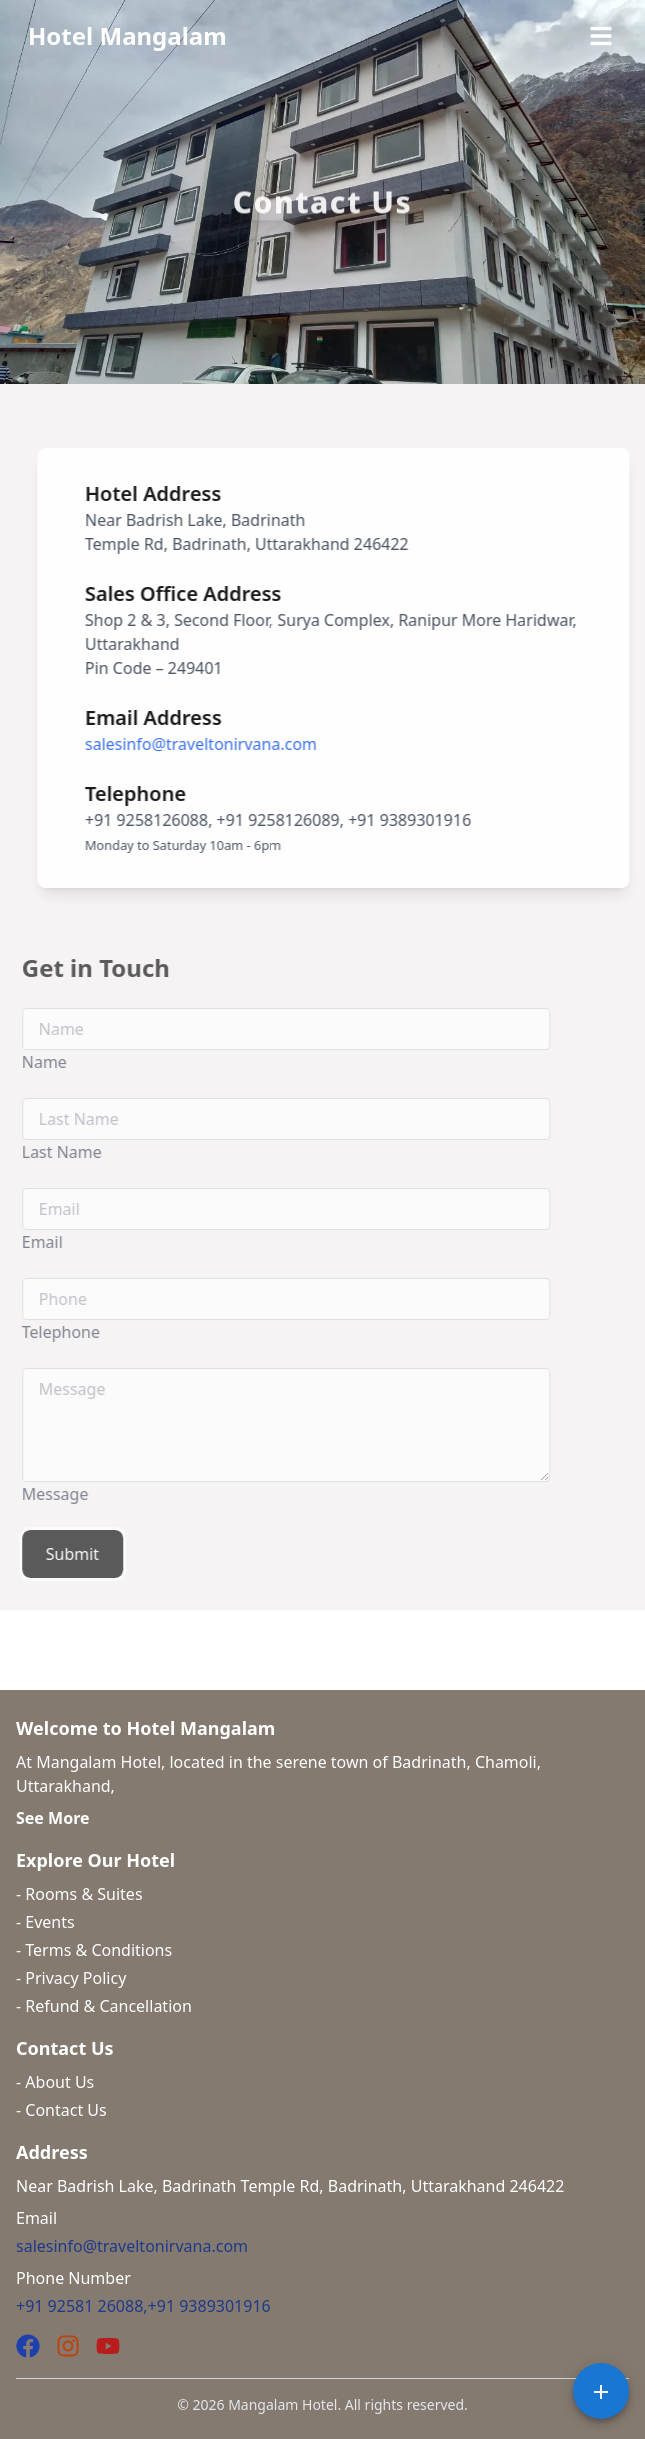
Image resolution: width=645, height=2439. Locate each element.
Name (25, 1062)
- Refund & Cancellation (104, 2006)
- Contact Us (61, 2110)
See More (53, 1818)
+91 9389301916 (209, 2306)
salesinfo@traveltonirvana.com (209, 744)
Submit (53, 1554)
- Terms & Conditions (94, 1950)
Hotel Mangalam (127, 35)
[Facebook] (28, 2346)
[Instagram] (68, 2346)
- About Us (55, 2082)
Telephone (42, 1332)
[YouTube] (108, 2346)
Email (23, 1242)
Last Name (43, 1152)
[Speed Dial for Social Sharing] (601, 2391)
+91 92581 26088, (82, 2306)
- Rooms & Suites (79, 1894)
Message (36, 1494)
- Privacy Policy (71, 1978)
